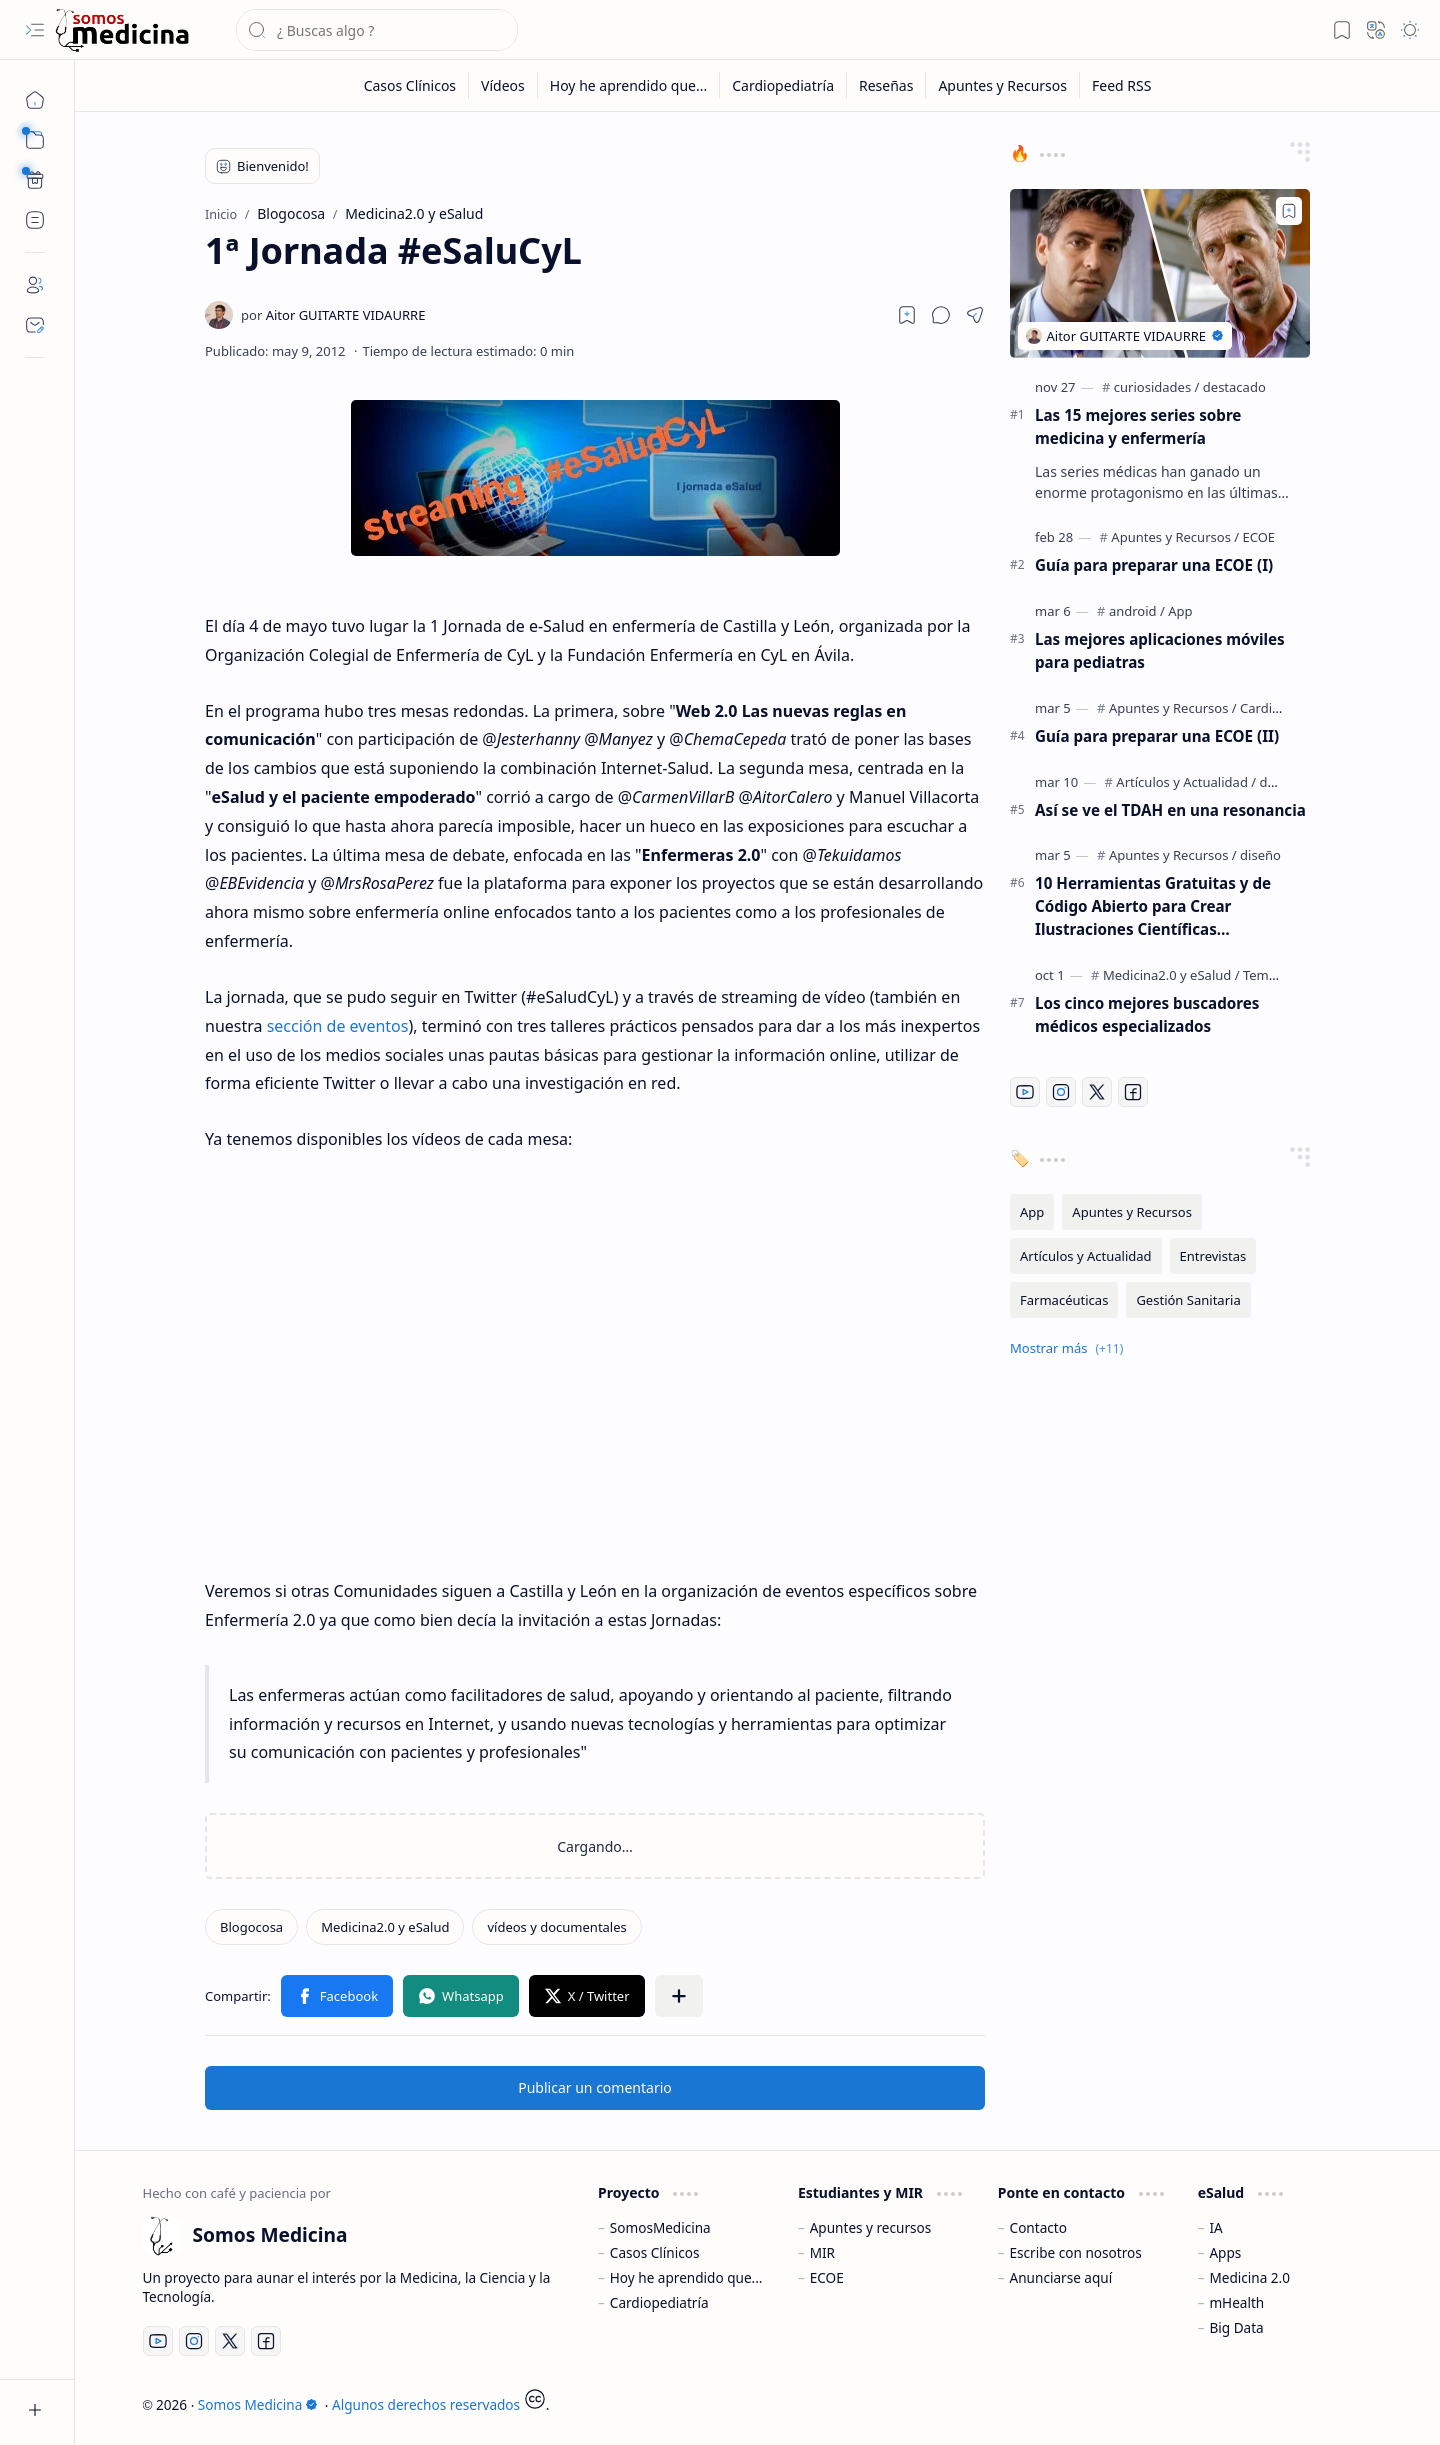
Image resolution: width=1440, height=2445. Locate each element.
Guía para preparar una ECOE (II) (1157, 736)
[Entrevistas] (1213, 1256)
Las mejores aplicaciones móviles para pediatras (1160, 650)
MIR (822, 2252)
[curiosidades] (1157, 387)
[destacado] (1234, 387)
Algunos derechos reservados (426, 2404)
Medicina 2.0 (1249, 2277)
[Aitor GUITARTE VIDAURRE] (333, 315)
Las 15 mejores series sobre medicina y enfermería (1138, 426)
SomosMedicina (660, 2227)
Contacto (1038, 2227)
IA (1215, 2227)
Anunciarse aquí (1061, 2277)
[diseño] (1260, 855)
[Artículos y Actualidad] (1186, 782)
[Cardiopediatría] (783, 85)
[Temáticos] (1274, 975)
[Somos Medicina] (122, 30)
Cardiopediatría (659, 2302)
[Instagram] (1061, 1092)
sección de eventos (338, 1026)
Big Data (1236, 2327)
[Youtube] (1025, 1092)
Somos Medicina (258, 2404)
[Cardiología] (1275, 708)
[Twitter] (1097, 1092)
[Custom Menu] (35, 180)
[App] (1180, 611)
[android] (1137, 611)
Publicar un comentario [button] (595, 2087)
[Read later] (907, 315)
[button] (35, 30)
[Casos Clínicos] (410, 85)
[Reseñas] (886, 85)
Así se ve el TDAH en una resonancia (1170, 810)
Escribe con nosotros (1076, 2252)
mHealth (1236, 2302)
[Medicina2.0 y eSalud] (385, 1927)
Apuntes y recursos (871, 2227)
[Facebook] (1133, 1092)
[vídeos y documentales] (556, 1927)
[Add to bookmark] (1289, 211)
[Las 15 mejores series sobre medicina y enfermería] (1160, 273)
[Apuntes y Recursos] (1003, 85)
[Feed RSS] (1121, 85)
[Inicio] (35, 100)
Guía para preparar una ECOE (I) (1154, 565)
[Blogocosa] (251, 1927)
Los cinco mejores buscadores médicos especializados (1147, 1014)
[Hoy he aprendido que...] (629, 85)
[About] (35, 285)
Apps (1225, 2252)
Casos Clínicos (655, 2252)
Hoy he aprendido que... (686, 2277)
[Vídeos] (503, 85)
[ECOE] (1259, 537)
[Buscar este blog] (377, 30)
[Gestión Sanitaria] (1188, 1300)
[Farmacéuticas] (1064, 1300)
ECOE (827, 2277)
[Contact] (35, 325)
